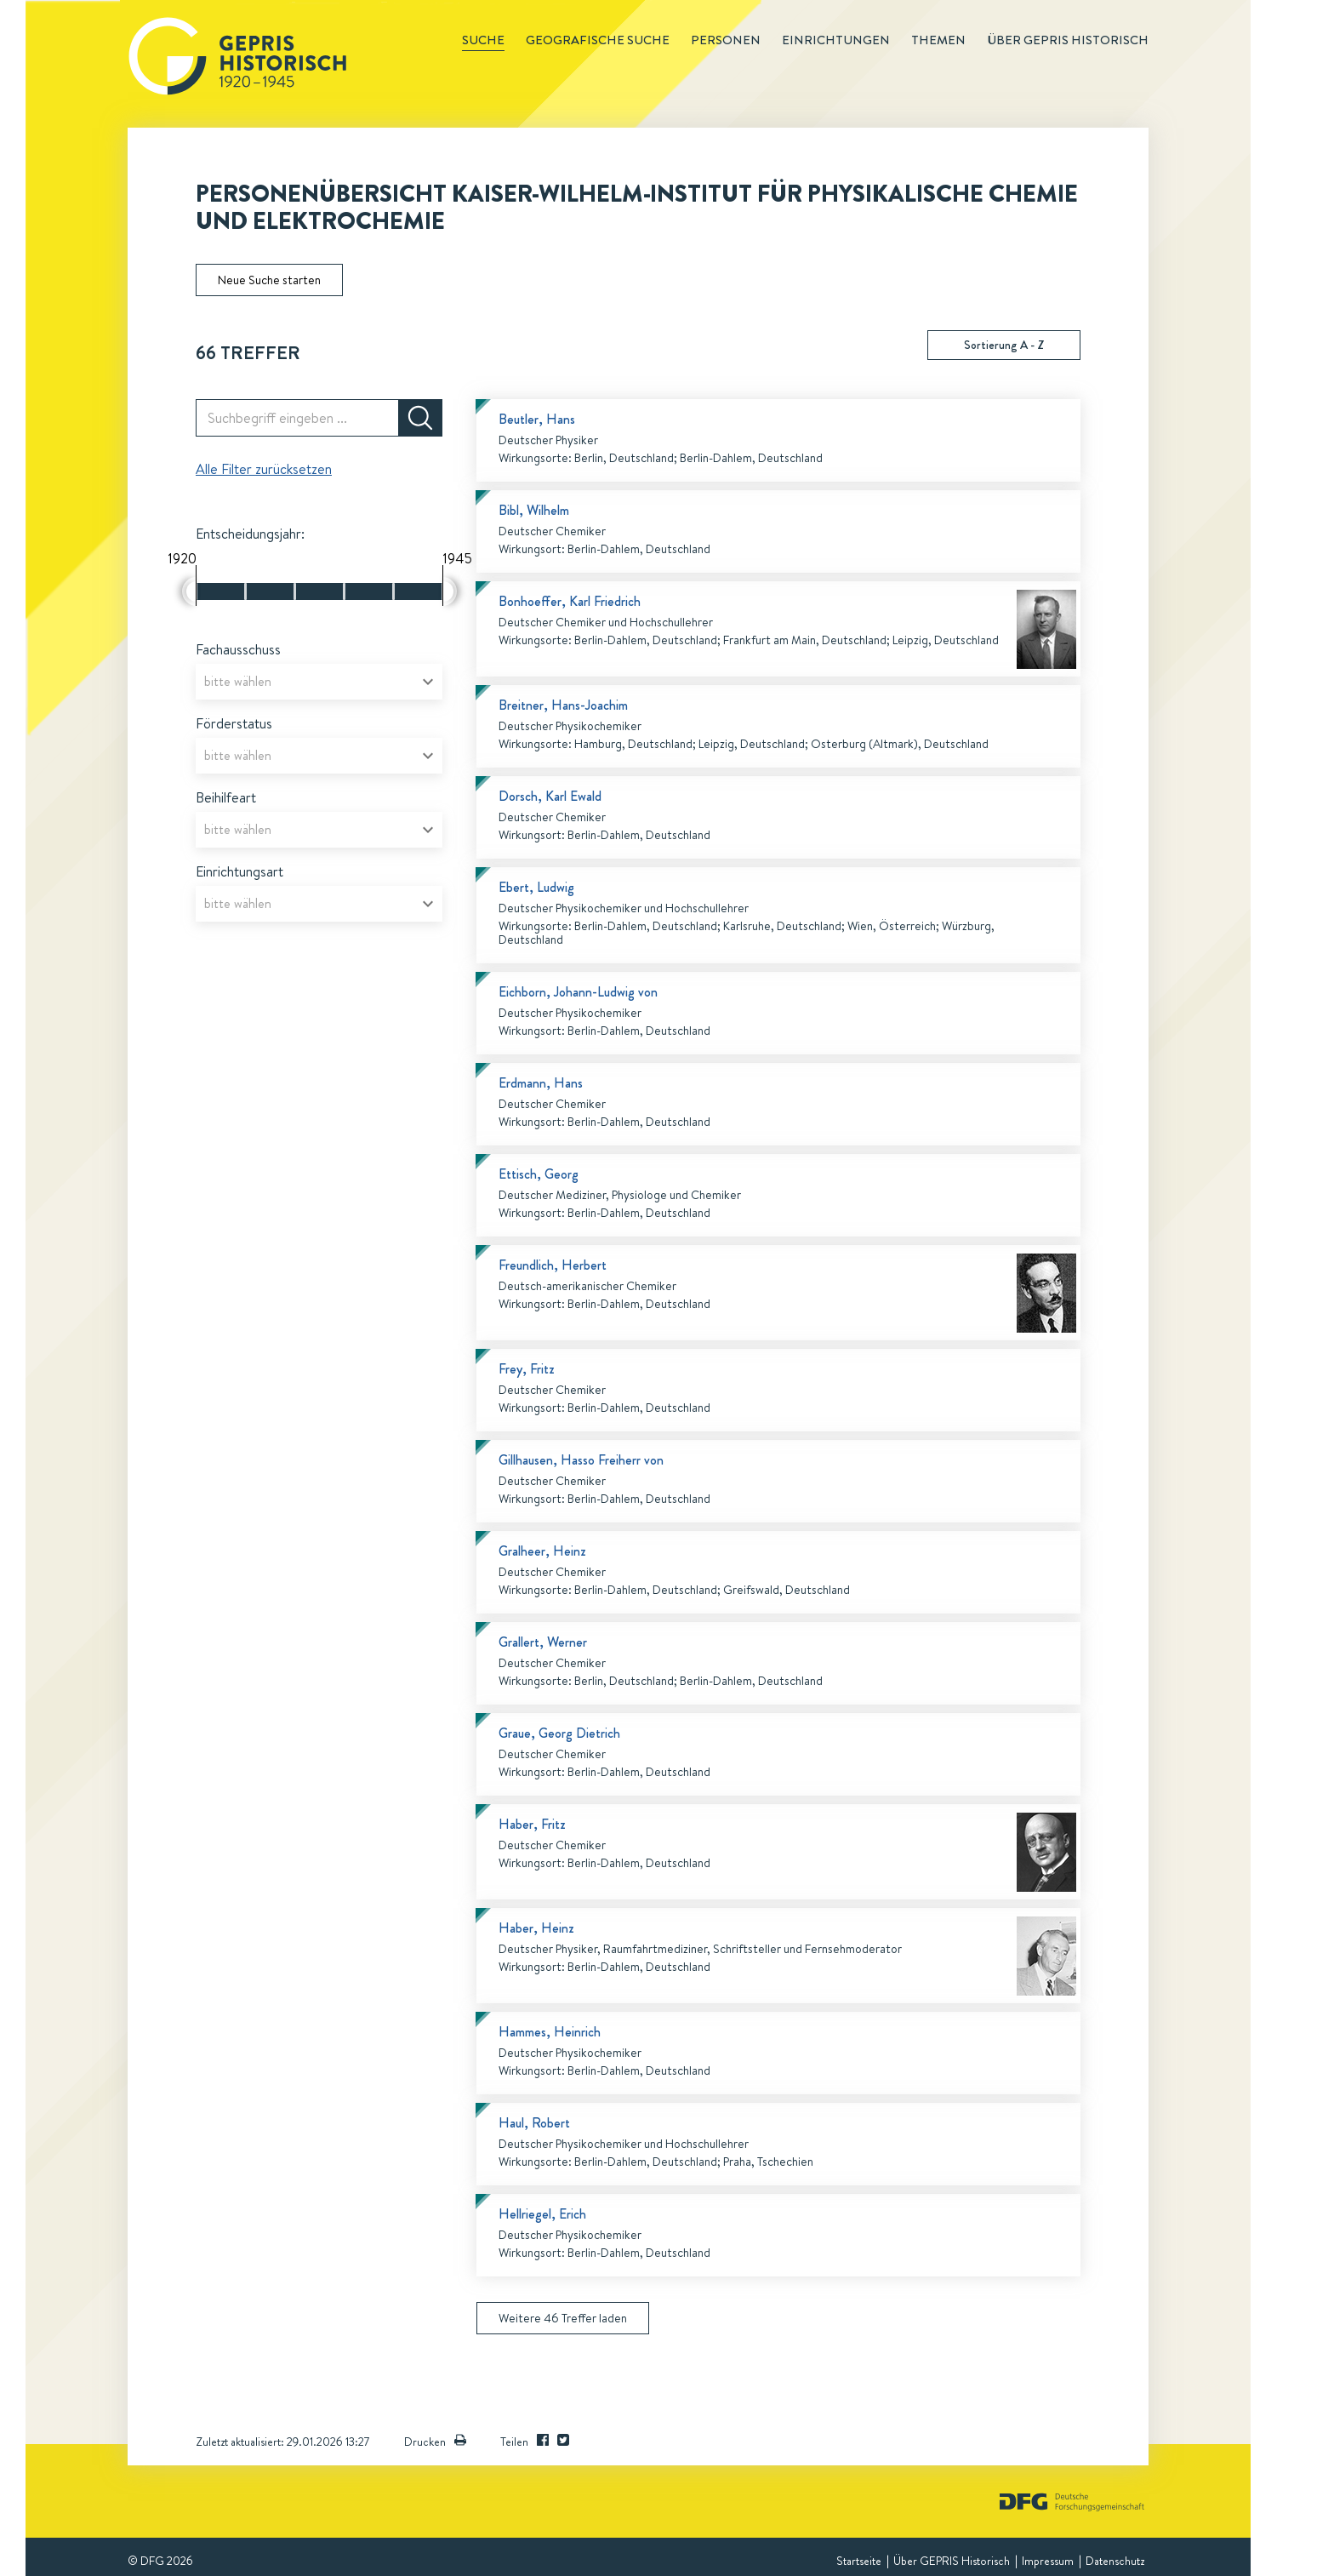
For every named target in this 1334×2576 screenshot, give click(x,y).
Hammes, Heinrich (550, 2032)
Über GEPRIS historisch (1068, 40)
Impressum (1048, 2560)
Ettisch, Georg (539, 1174)
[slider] (189, 591)
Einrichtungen (836, 40)
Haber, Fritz (532, 1824)
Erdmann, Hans (541, 1083)
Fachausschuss (238, 649)
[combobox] (319, 682)
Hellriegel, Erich (542, 2214)
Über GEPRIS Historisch (951, 2560)
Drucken (435, 2441)
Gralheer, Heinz (542, 1551)
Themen (938, 40)
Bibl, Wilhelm (534, 510)
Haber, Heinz (536, 1928)
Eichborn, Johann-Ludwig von (578, 992)
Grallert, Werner (543, 1642)
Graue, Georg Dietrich (559, 1733)
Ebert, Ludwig (536, 887)
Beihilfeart (226, 797)
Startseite (858, 2560)
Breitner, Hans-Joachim (563, 705)
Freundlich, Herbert (553, 1265)
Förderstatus (234, 723)
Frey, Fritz (527, 1369)
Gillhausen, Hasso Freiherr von (581, 1460)
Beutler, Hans (537, 419)
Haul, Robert (534, 2123)
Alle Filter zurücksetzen (264, 469)
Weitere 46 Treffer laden (563, 2318)
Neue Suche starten (269, 279)
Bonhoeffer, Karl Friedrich (570, 601)
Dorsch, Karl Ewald (550, 796)
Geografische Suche (598, 40)
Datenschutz (1115, 2560)
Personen (726, 40)
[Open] (428, 682)
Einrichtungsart (239, 871)
